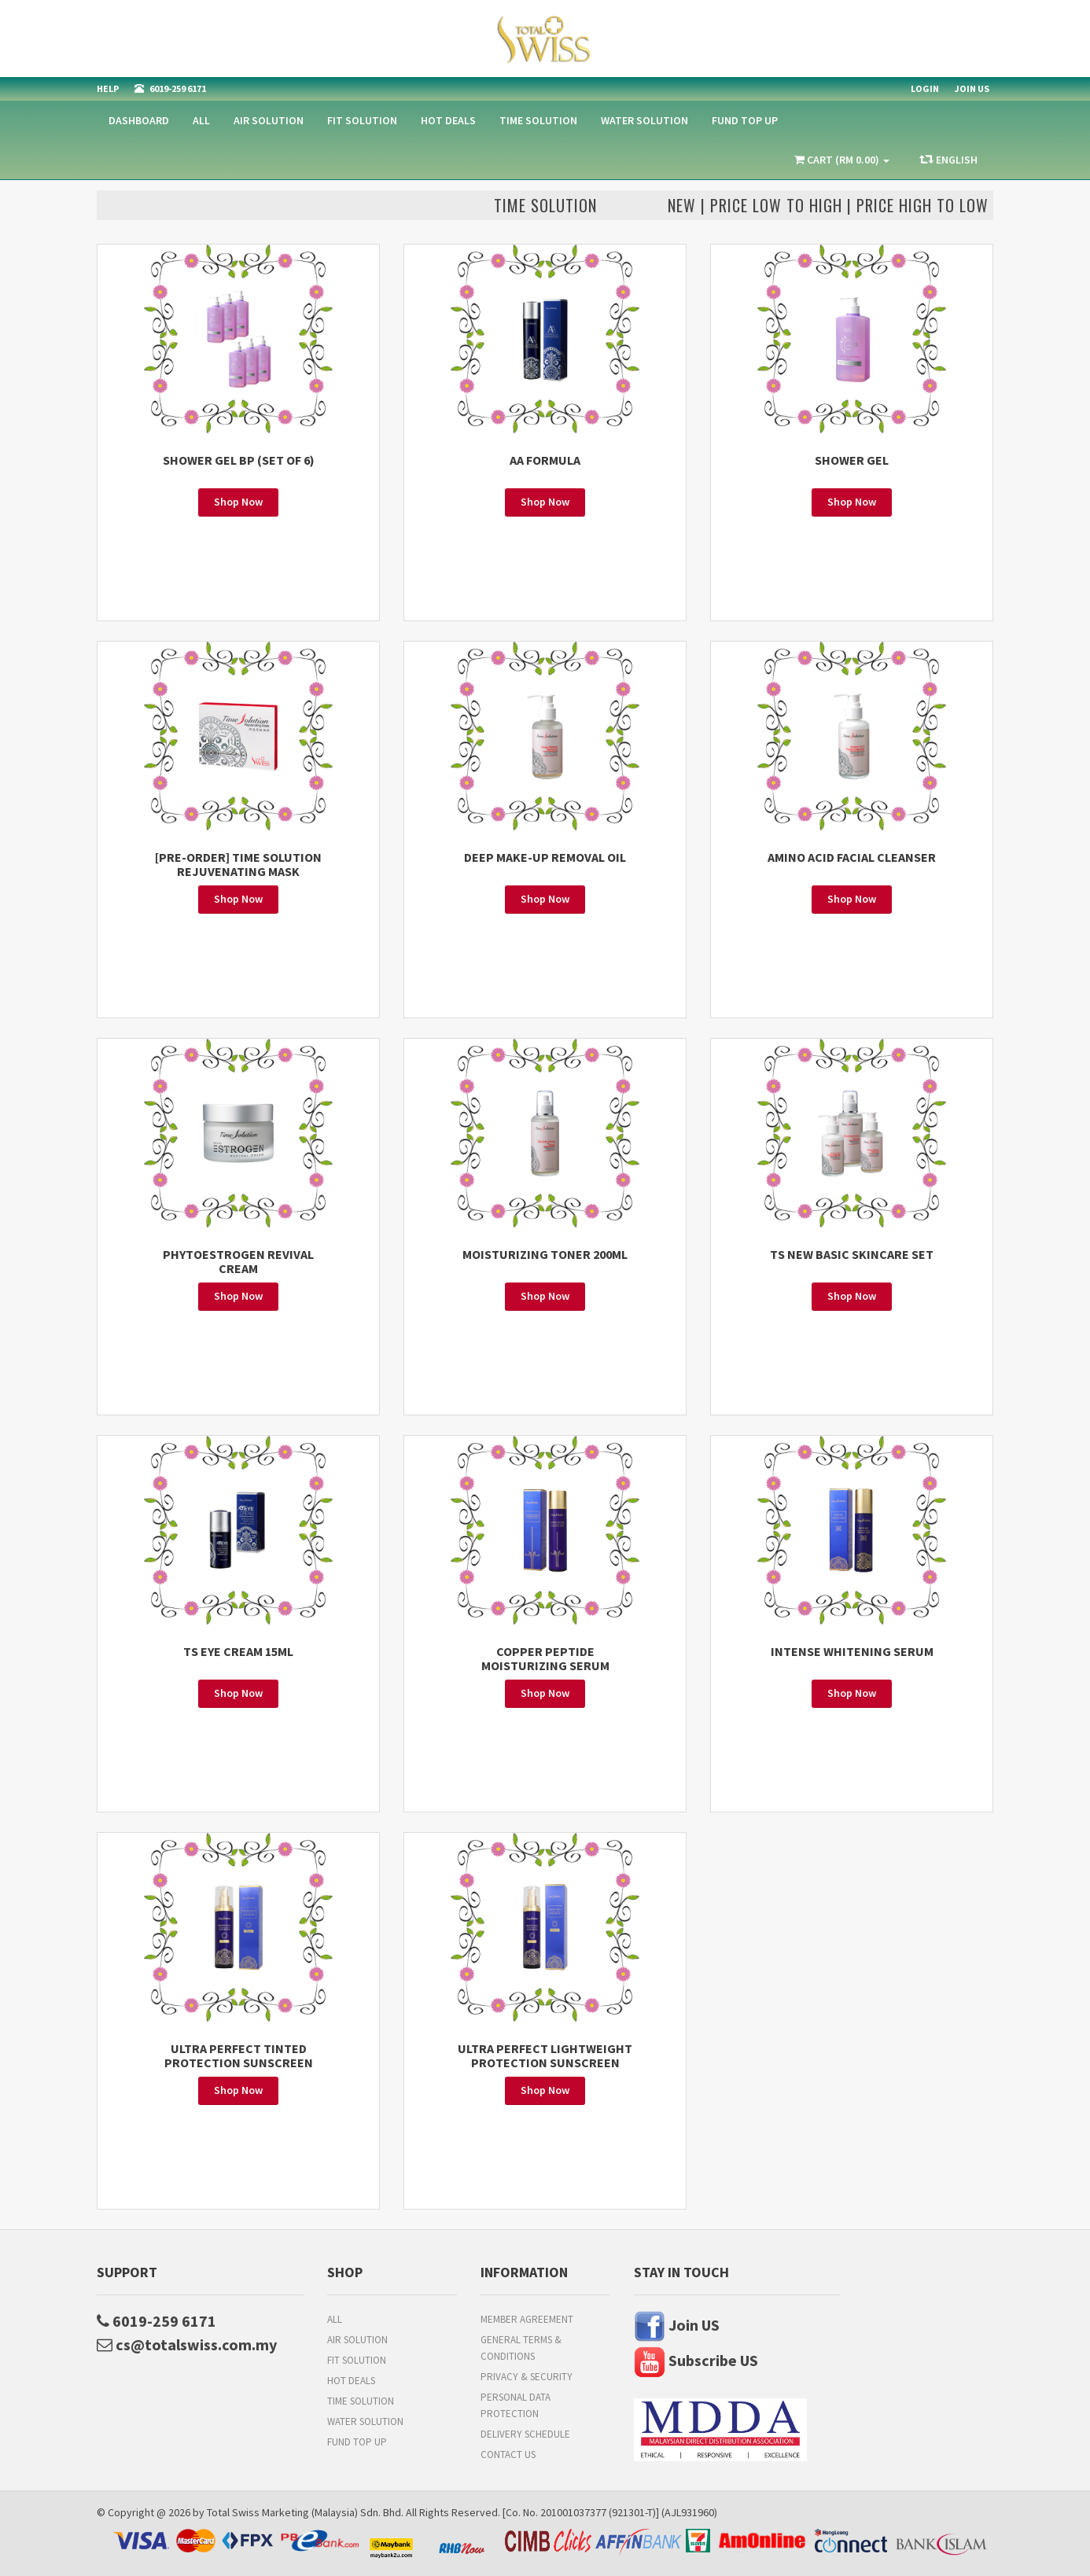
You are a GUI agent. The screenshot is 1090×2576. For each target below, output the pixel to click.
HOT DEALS (448, 120)
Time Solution (538, 120)
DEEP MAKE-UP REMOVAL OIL (545, 857)
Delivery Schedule (525, 2434)
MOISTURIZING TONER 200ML (545, 1254)
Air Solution (269, 120)
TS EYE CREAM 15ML (238, 1651)
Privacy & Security (527, 2376)
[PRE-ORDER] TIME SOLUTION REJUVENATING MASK (238, 864)
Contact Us (508, 2454)
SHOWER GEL (852, 460)
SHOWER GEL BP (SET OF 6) (239, 460)
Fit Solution (362, 120)
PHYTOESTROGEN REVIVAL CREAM (238, 1261)
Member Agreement (527, 2319)
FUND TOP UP (745, 120)
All (201, 120)
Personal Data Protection (516, 2405)
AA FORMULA (545, 460)
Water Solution (644, 120)
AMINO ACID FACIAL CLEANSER (852, 857)
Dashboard (139, 120)
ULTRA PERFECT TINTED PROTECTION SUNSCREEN (238, 2055)
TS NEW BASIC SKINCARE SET (851, 1254)
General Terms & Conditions (521, 2348)
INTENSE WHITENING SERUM (852, 1651)
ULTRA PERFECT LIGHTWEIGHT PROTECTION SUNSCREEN (545, 2055)
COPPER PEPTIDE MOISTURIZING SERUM (545, 1658)
